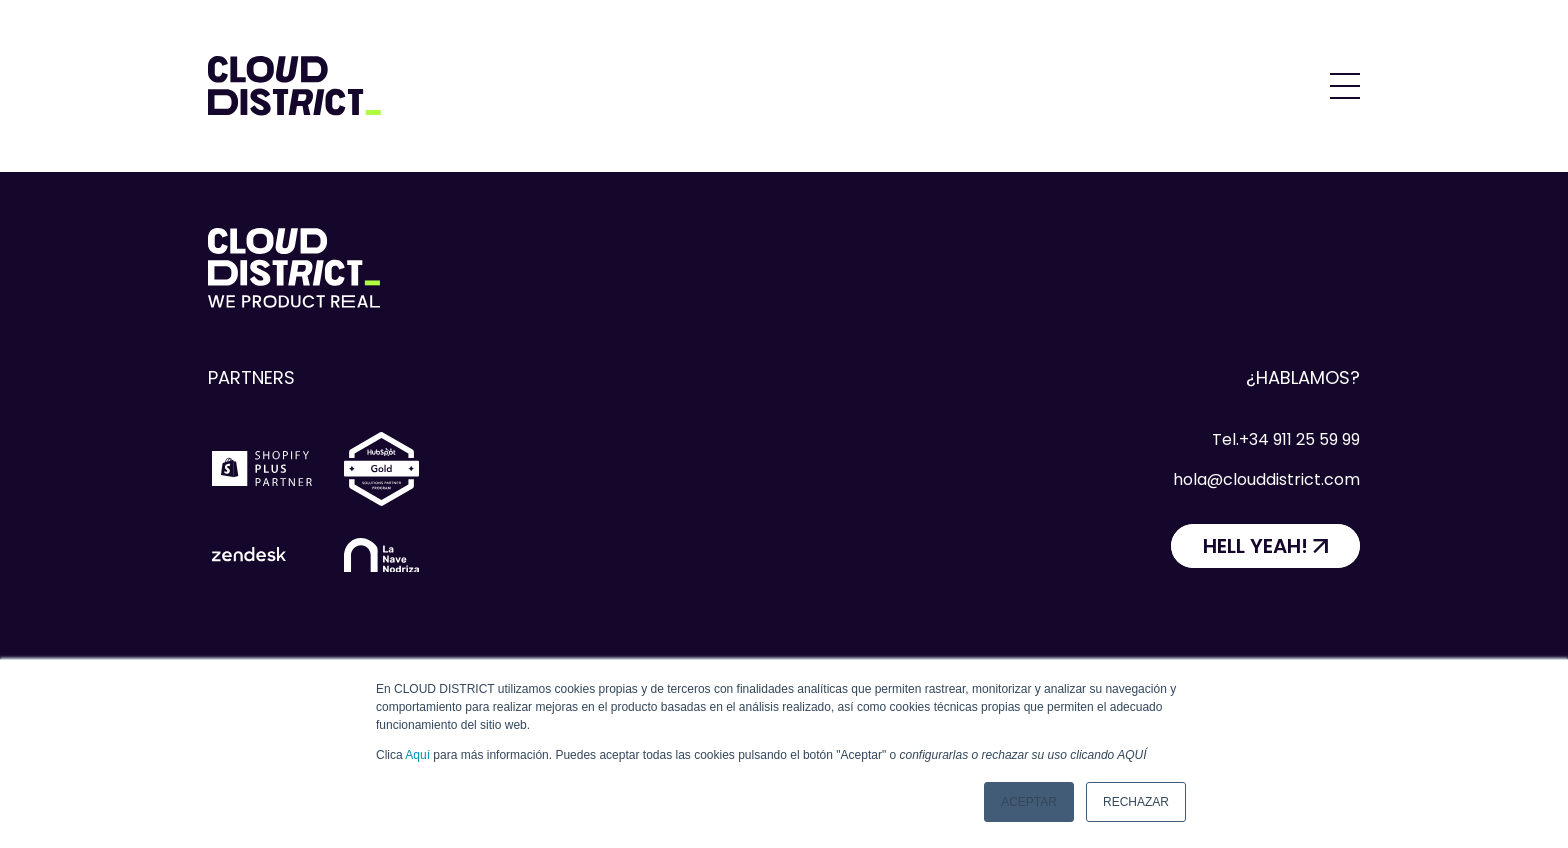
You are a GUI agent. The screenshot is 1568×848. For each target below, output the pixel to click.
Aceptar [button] (1029, 802)
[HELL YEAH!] (1265, 546)
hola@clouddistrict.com (1266, 479)
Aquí (417, 755)
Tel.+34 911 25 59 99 (1286, 439)
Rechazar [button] (1136, 802)
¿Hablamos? (1303, 377)
